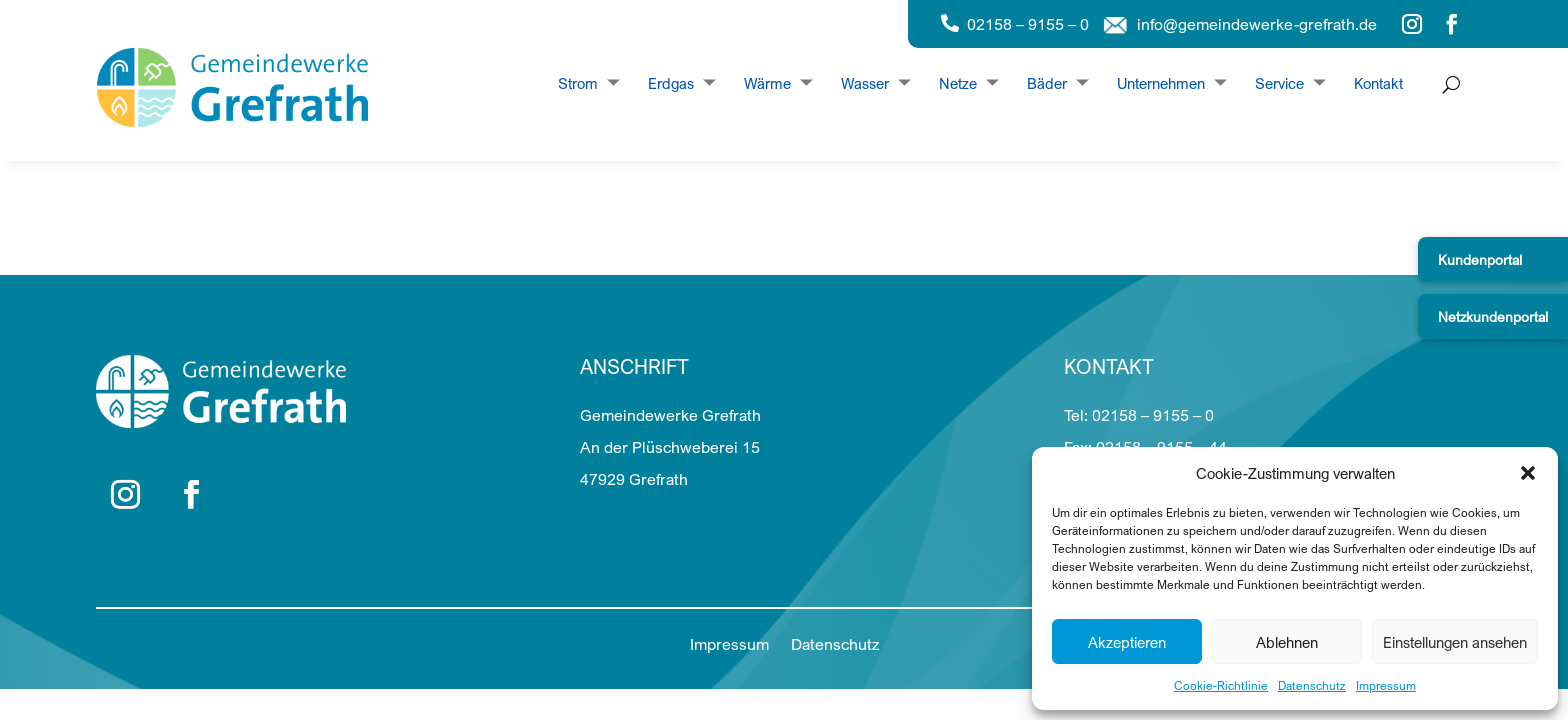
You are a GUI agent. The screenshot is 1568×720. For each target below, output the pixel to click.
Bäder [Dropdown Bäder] (1047, 84)
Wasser (865, 84)
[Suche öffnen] (1446, 84)
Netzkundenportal (1493, 316)
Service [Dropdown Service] (1279, 84)
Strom (578, 84)
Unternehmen (1161, 84)
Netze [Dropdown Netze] (958, 84)
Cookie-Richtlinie (1221, 685)
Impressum (1386, 685)
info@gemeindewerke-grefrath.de (1257, 24)
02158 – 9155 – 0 (1028, 24)
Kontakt (1378, 84)
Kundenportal (1480, 259)
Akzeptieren (1127, 642)
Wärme (767, 84)
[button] (1528, 473)
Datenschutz (1312, 685)
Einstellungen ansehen (1455, 642)
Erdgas (671, 84)
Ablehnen (1287, 642)
